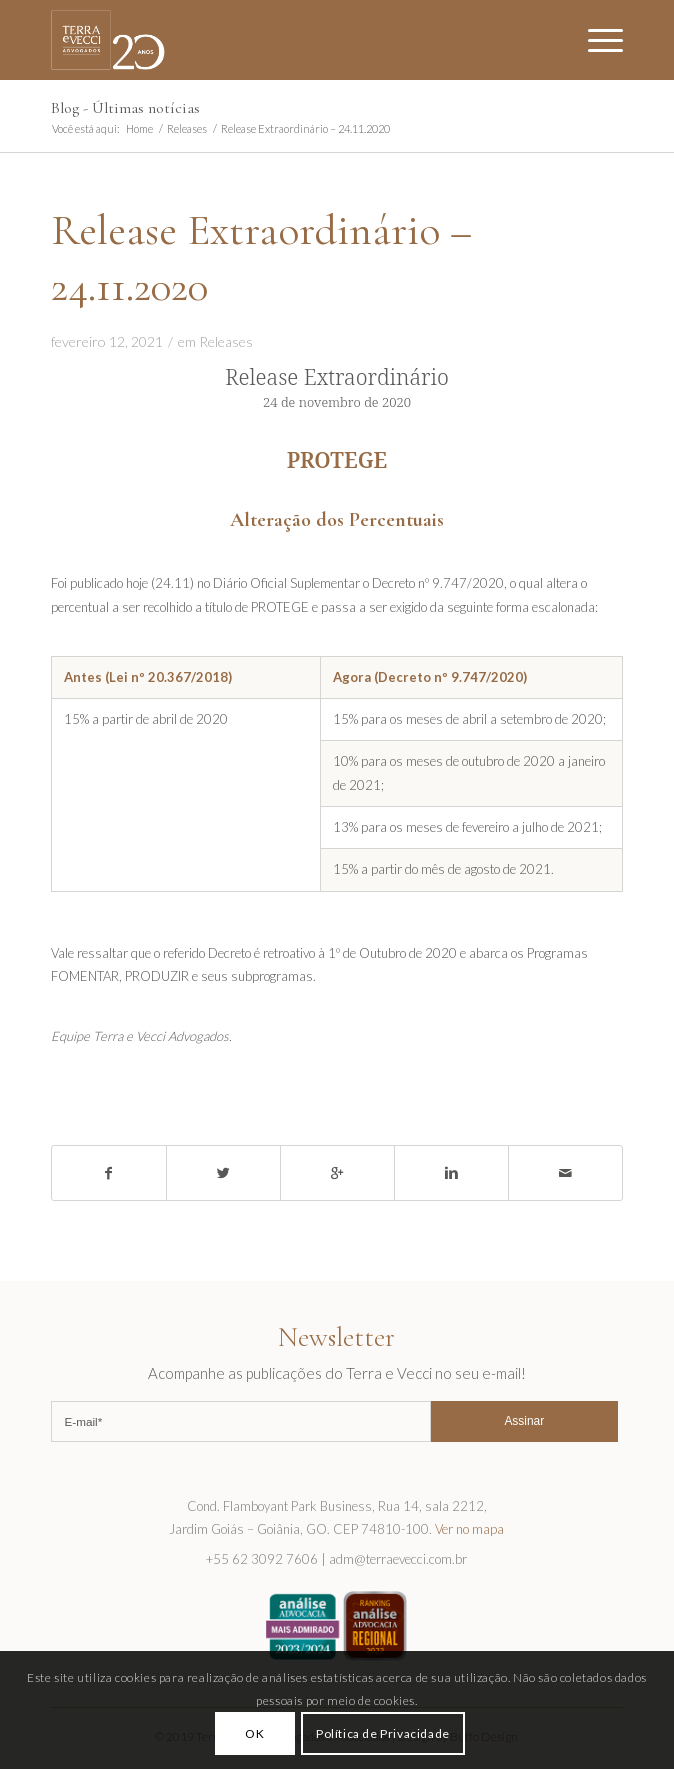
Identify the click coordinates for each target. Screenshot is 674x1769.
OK (254, 1733)
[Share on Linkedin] (451, 1173)
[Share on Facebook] (109, 1173)
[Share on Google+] (337, 1173)
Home (139, 128)
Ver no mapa (469, 1529)
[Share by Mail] (565, 1173)
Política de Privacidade (383, 1733)
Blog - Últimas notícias (125, 108)
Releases (187, 128)
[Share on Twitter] (223, 1173)
